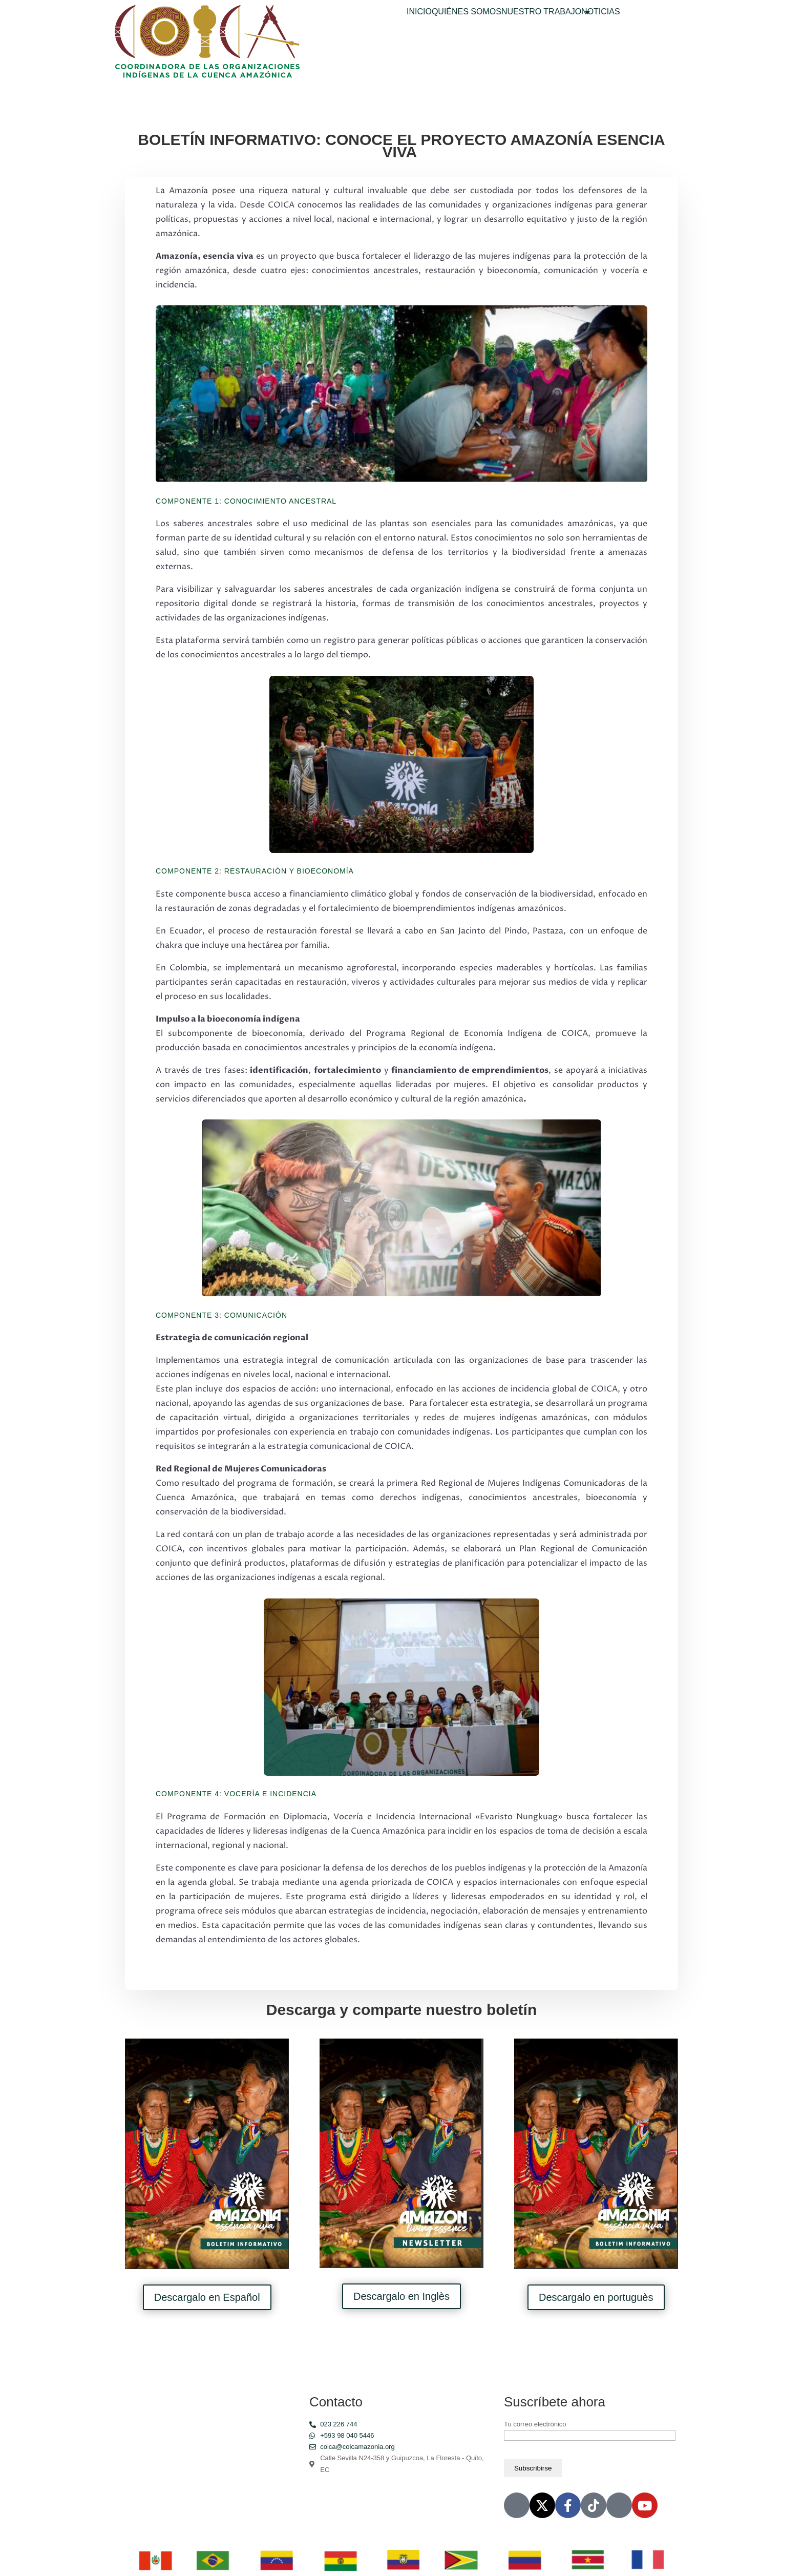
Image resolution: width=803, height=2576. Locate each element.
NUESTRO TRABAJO (541, 11)
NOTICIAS (600, 11)
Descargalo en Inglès (401, 2296)
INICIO (419, 11)
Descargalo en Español (207, 2297)
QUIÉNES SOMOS (466, 11)
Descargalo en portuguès (596, 2297)
